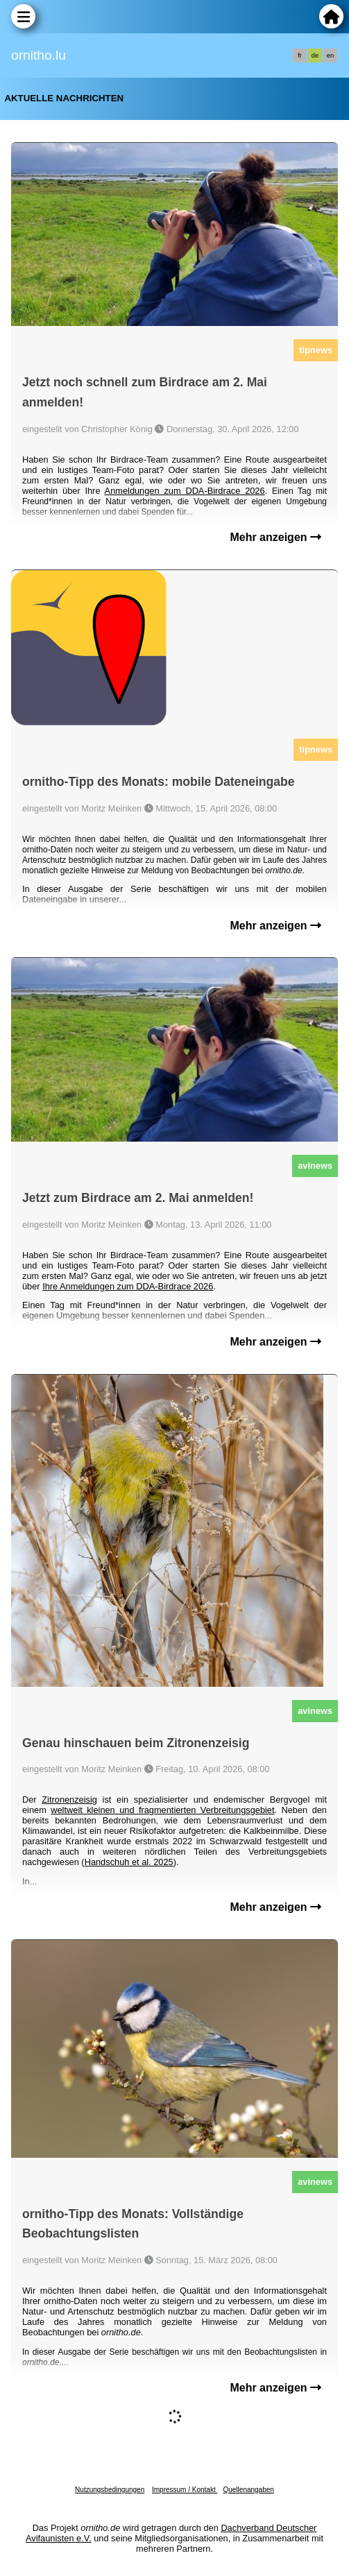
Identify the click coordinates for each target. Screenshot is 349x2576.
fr (300, 55)
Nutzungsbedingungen (109, 2489)
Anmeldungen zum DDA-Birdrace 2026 (185, 491)
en (330, 55)
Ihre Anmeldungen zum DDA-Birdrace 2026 (127, 1286)
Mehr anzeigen (275, 537)
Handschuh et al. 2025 (129, 1862)
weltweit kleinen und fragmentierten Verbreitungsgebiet (162, 1810)
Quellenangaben (248, 2489)
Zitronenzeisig (69, 1799)
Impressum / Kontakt (184, 2489)
